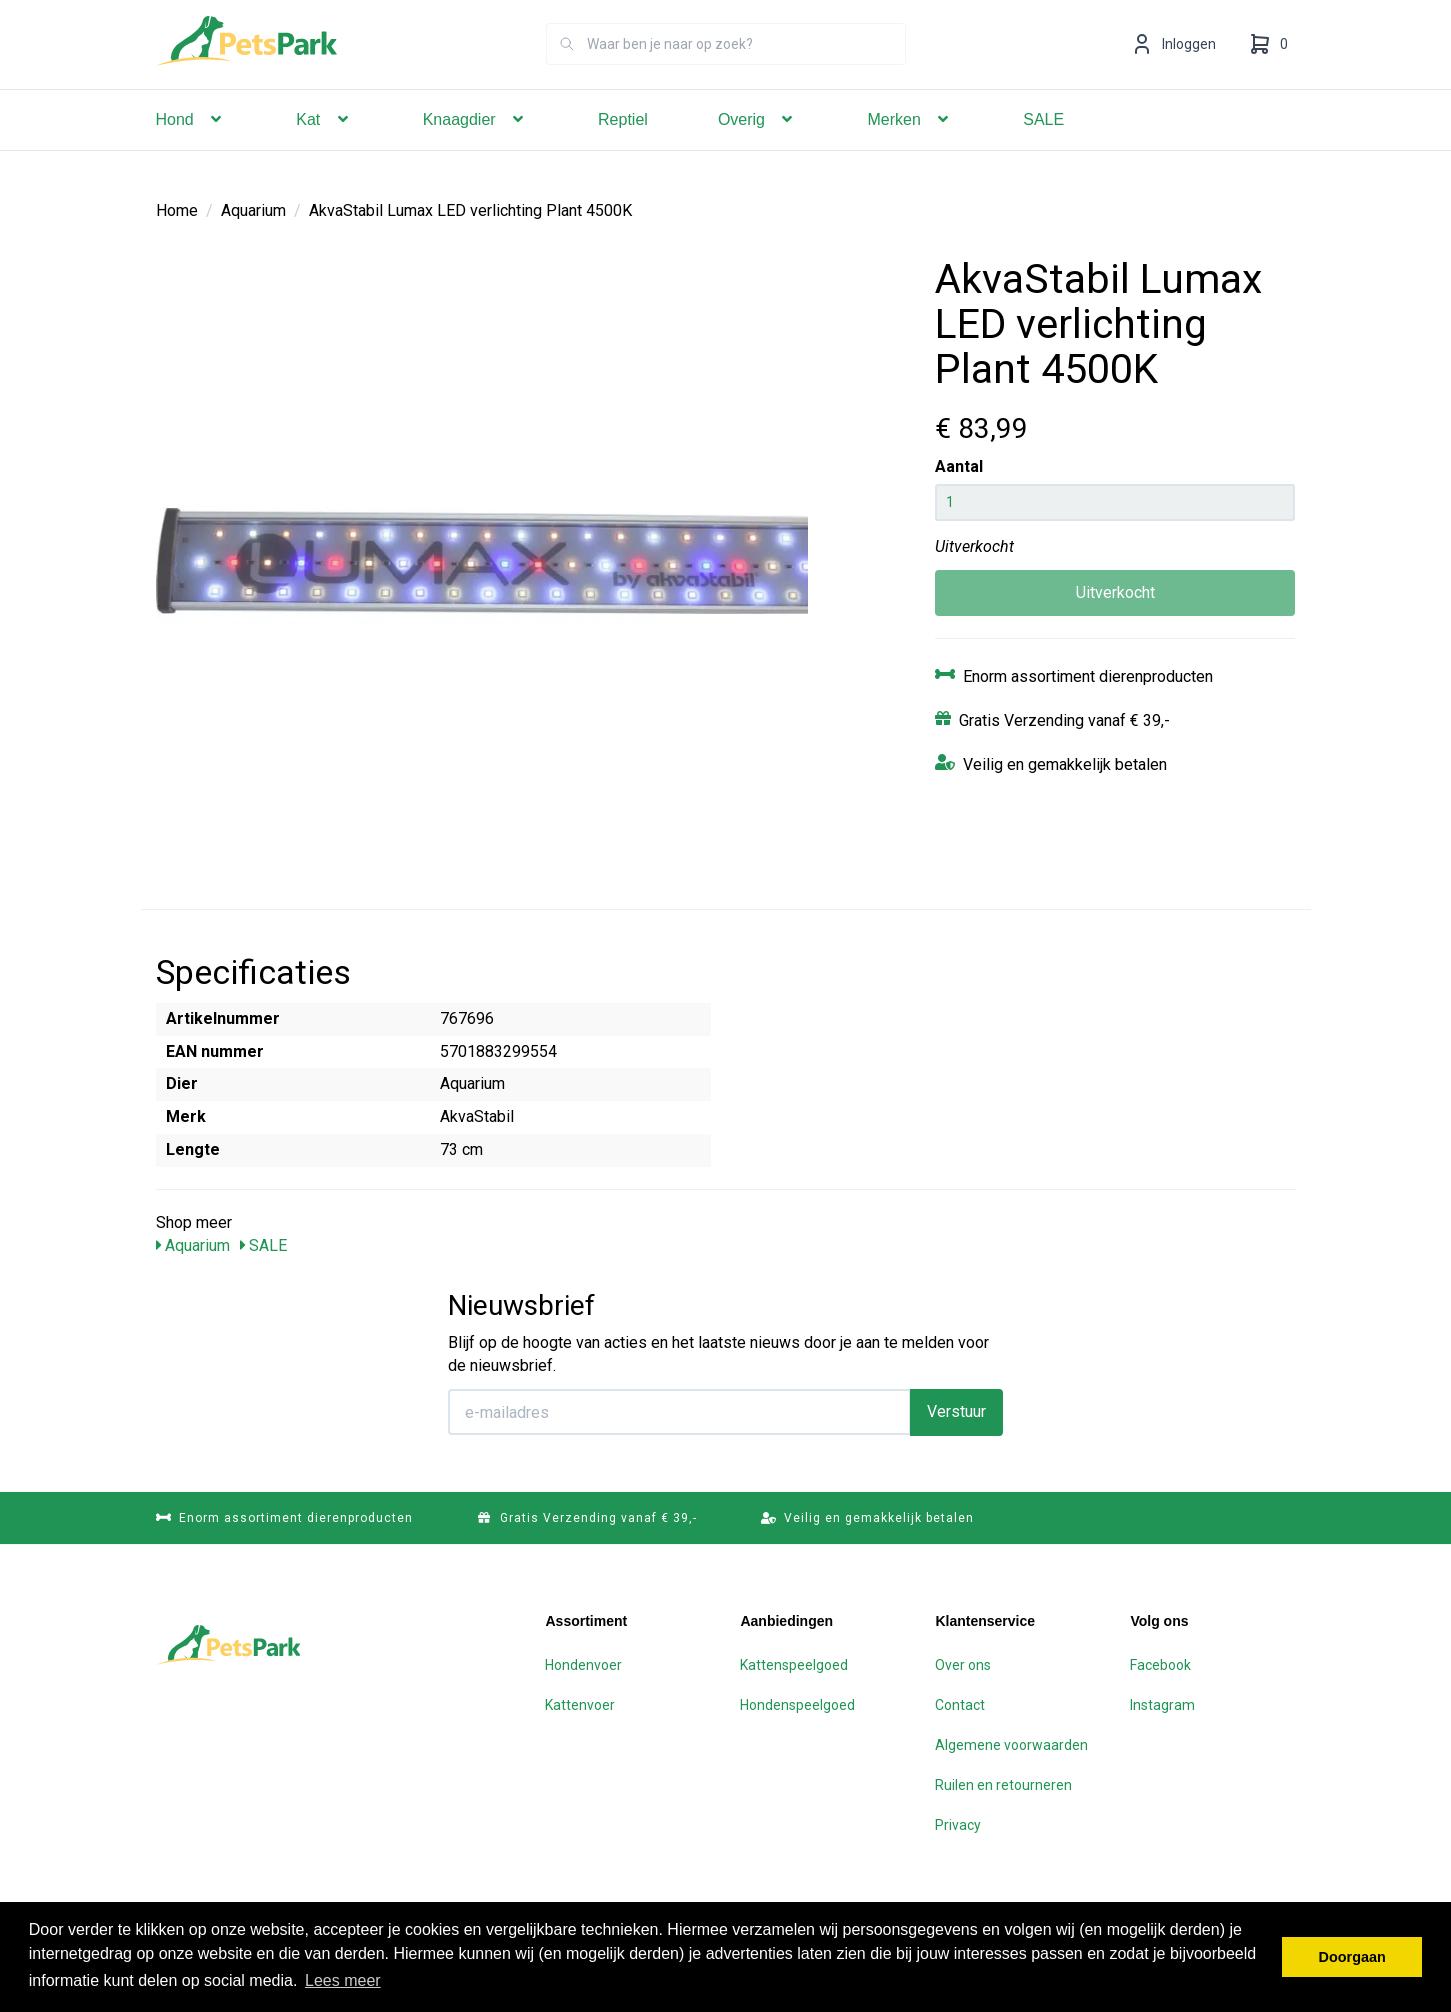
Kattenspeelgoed (794, 1664)
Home (177, 209)
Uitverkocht (1115, 591)
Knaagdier (475, 147)
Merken (910, 147)
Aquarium (253, 209)
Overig (758, 147)
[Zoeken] (567, 72)
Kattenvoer (580, 1704)
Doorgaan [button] (1352, 1957)
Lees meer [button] (343, 1980)
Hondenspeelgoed (797, 1704)
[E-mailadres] (679, 1411)
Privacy (958, 1824)
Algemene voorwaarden (1011, 1744)
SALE (1043, 147)
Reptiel (623, 147)
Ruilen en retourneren (1003, 1784)
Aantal (959, 465)
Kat (324, 147)
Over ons (963, 1664)
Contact (960, 1704)
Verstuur (956, 1410)
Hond (191, 147)
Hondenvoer (583, 1664)
